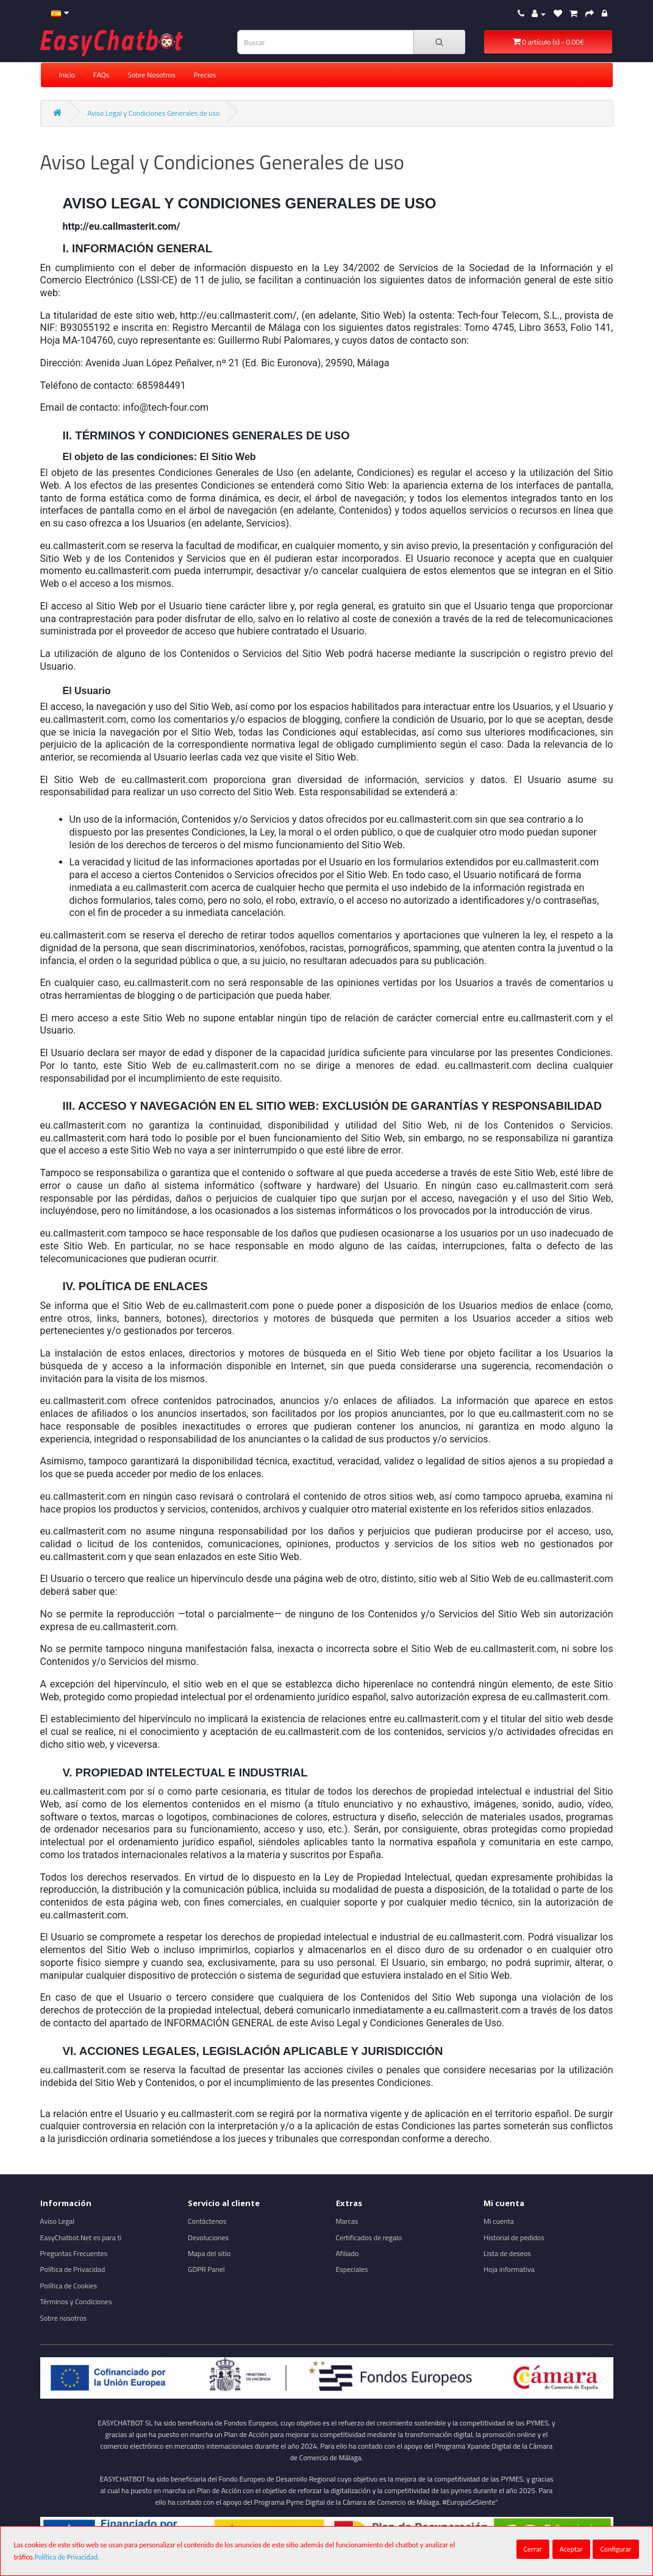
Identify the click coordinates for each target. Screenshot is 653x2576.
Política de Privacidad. (67, 2557)
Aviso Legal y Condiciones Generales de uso (153, 113)
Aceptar (571, 2549)
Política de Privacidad (72, 2269)
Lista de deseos (507, 2253)
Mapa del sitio (209, 2253)
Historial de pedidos (514, 2237)
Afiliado (347, 2253)
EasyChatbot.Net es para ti (81, 2237)
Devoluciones (208, 2237)
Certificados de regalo (369, 2237)
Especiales (352, 2269)
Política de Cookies (69, 2285)
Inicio (67, 74)
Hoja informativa (509, 2269)
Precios (204, 74)
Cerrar (533, 2549)
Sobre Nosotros (151, 74)
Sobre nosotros (63, 2318)
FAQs (101, 74)
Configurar (615, 2549)
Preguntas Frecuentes (74, 2253)
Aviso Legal (57, 2221)
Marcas (347, 2221)
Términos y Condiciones (76, 2301)
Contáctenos (207, 2221)
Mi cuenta (499, 2221)
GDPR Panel (206, 2269)
